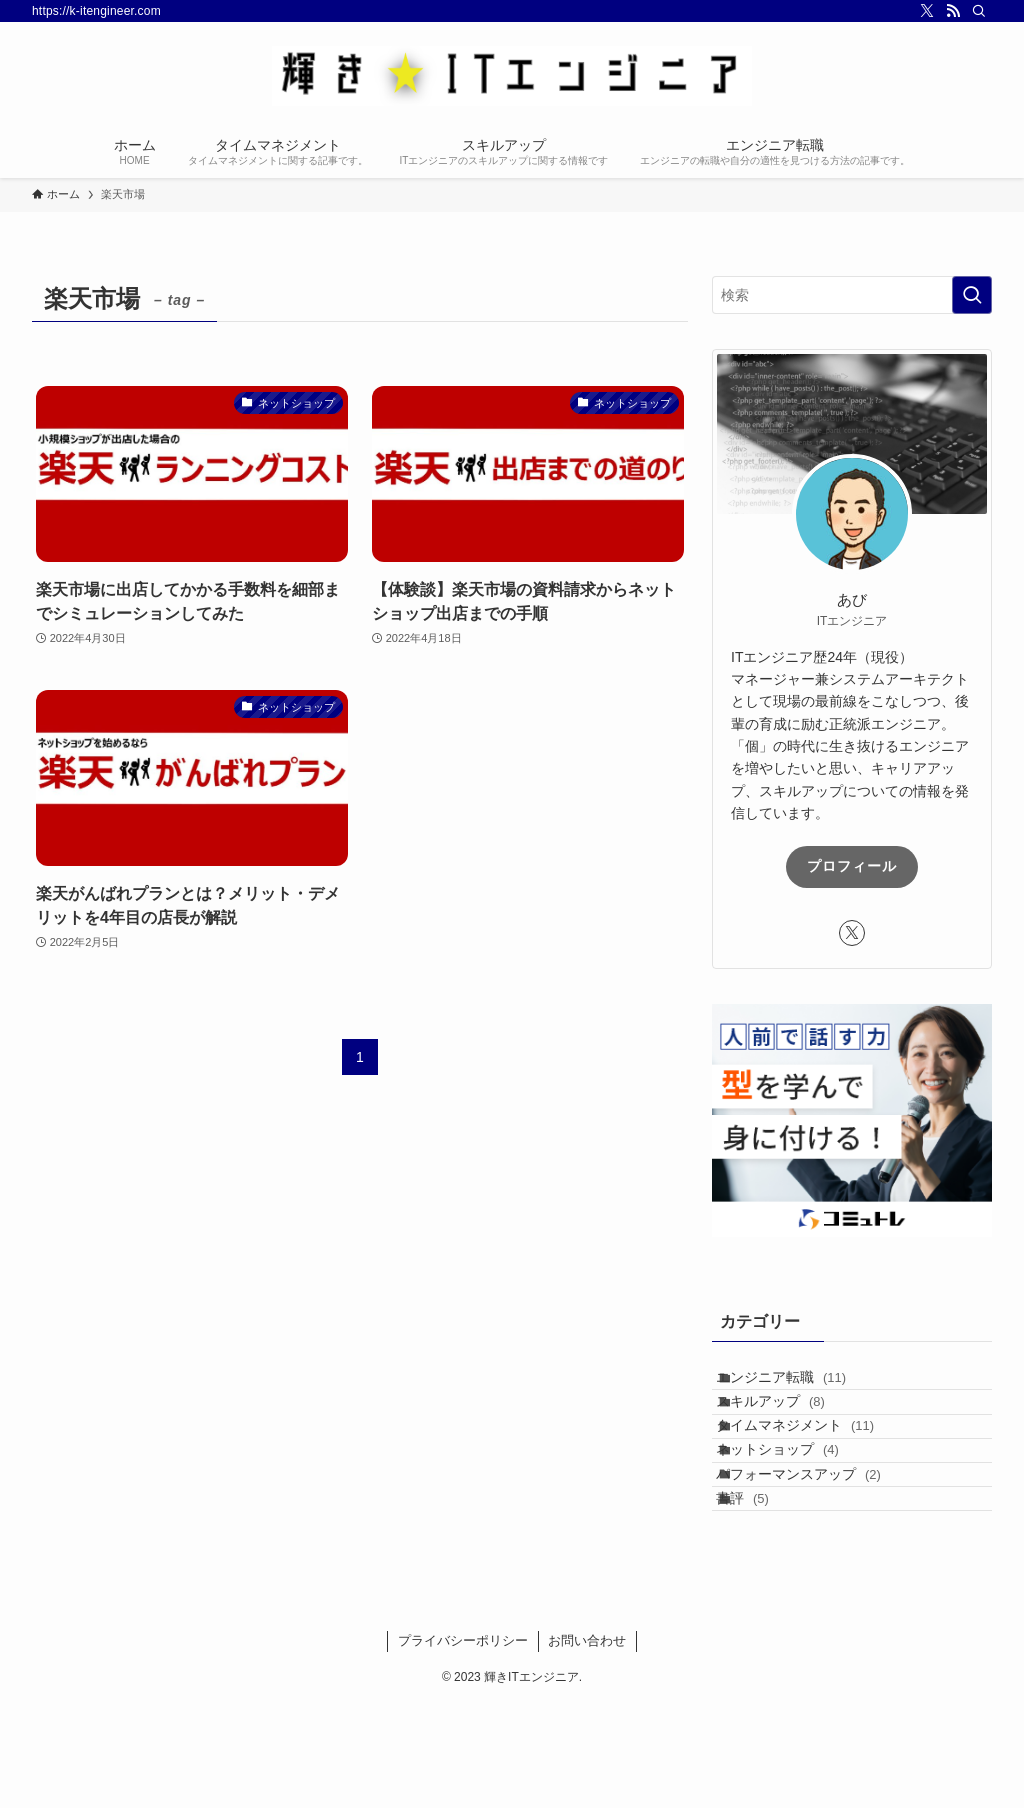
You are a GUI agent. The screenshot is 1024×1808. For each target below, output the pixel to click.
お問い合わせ (587, 1745)
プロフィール (852, 866)
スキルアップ (791, 1427)
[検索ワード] (852, 295)
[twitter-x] (927, 11)
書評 (763, 1594)
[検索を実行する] (972, 295)
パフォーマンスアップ (819, 1552)
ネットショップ (798, 1511)
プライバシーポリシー (463, 1745)
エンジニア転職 (802, 1386)
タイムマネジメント (816, 1469)
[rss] (953, 11)
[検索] (979, 11)
